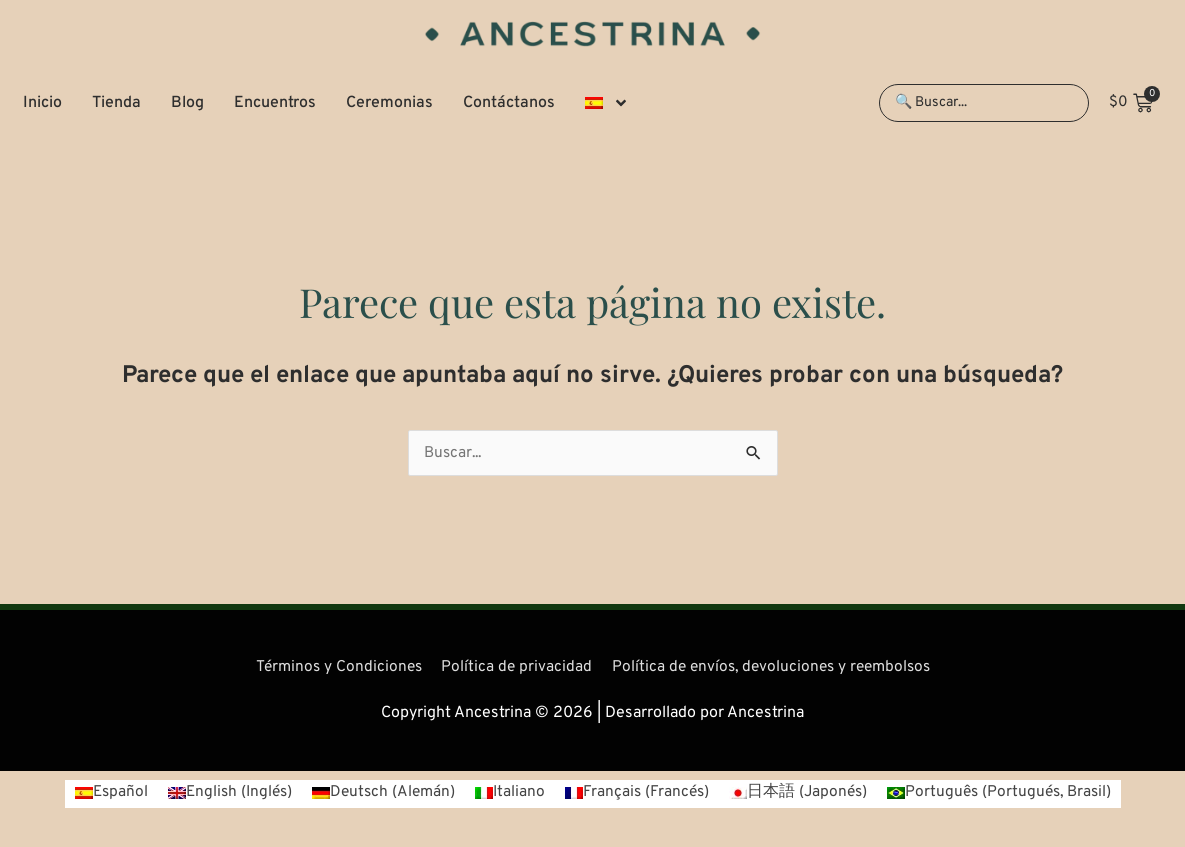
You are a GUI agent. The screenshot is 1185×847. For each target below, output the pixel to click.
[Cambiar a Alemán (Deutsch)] (379, 793)
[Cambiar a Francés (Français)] (637, 793)
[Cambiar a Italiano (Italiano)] (508, 793)
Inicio (42, 103)
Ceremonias (389, 103)
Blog (187, 103)
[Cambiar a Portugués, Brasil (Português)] (1007, 793)
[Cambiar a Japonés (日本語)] (801, 793)
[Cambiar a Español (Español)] (99, 793)
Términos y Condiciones (331, 667)
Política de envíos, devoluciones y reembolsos (774, 667)
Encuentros (275, 103)
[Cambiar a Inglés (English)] (221, 793)
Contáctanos (509, 103)
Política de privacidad (513, 667)
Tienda (116, 103)
